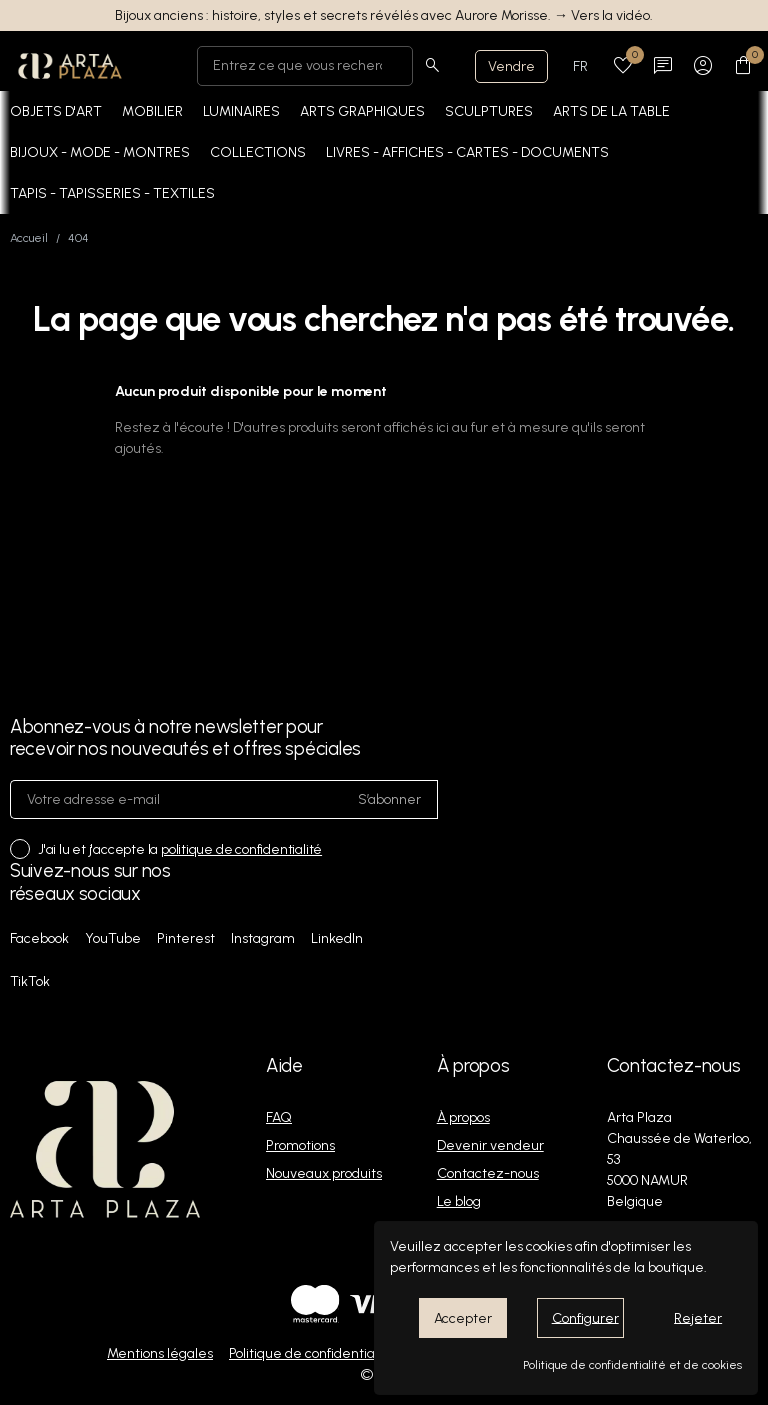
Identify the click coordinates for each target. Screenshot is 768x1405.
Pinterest (186, 938)
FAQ (279, 1117)
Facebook (39, 938)
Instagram (263, 938)
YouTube (113, 938)
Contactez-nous (488, 1173)
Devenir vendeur (490, 1145)
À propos (463, 1117)
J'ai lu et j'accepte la (180, 849)
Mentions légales (160, 1353)
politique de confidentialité (241, 849)
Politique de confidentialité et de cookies (632, 1365)
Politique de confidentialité (312, 1353)
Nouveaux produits (324, 1173)
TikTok (30, 981)
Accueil (29, 238)
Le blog (459, 1201)
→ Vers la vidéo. (603, 15)
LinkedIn (337, 938)
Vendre (511, 66)
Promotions (300, 1145)
